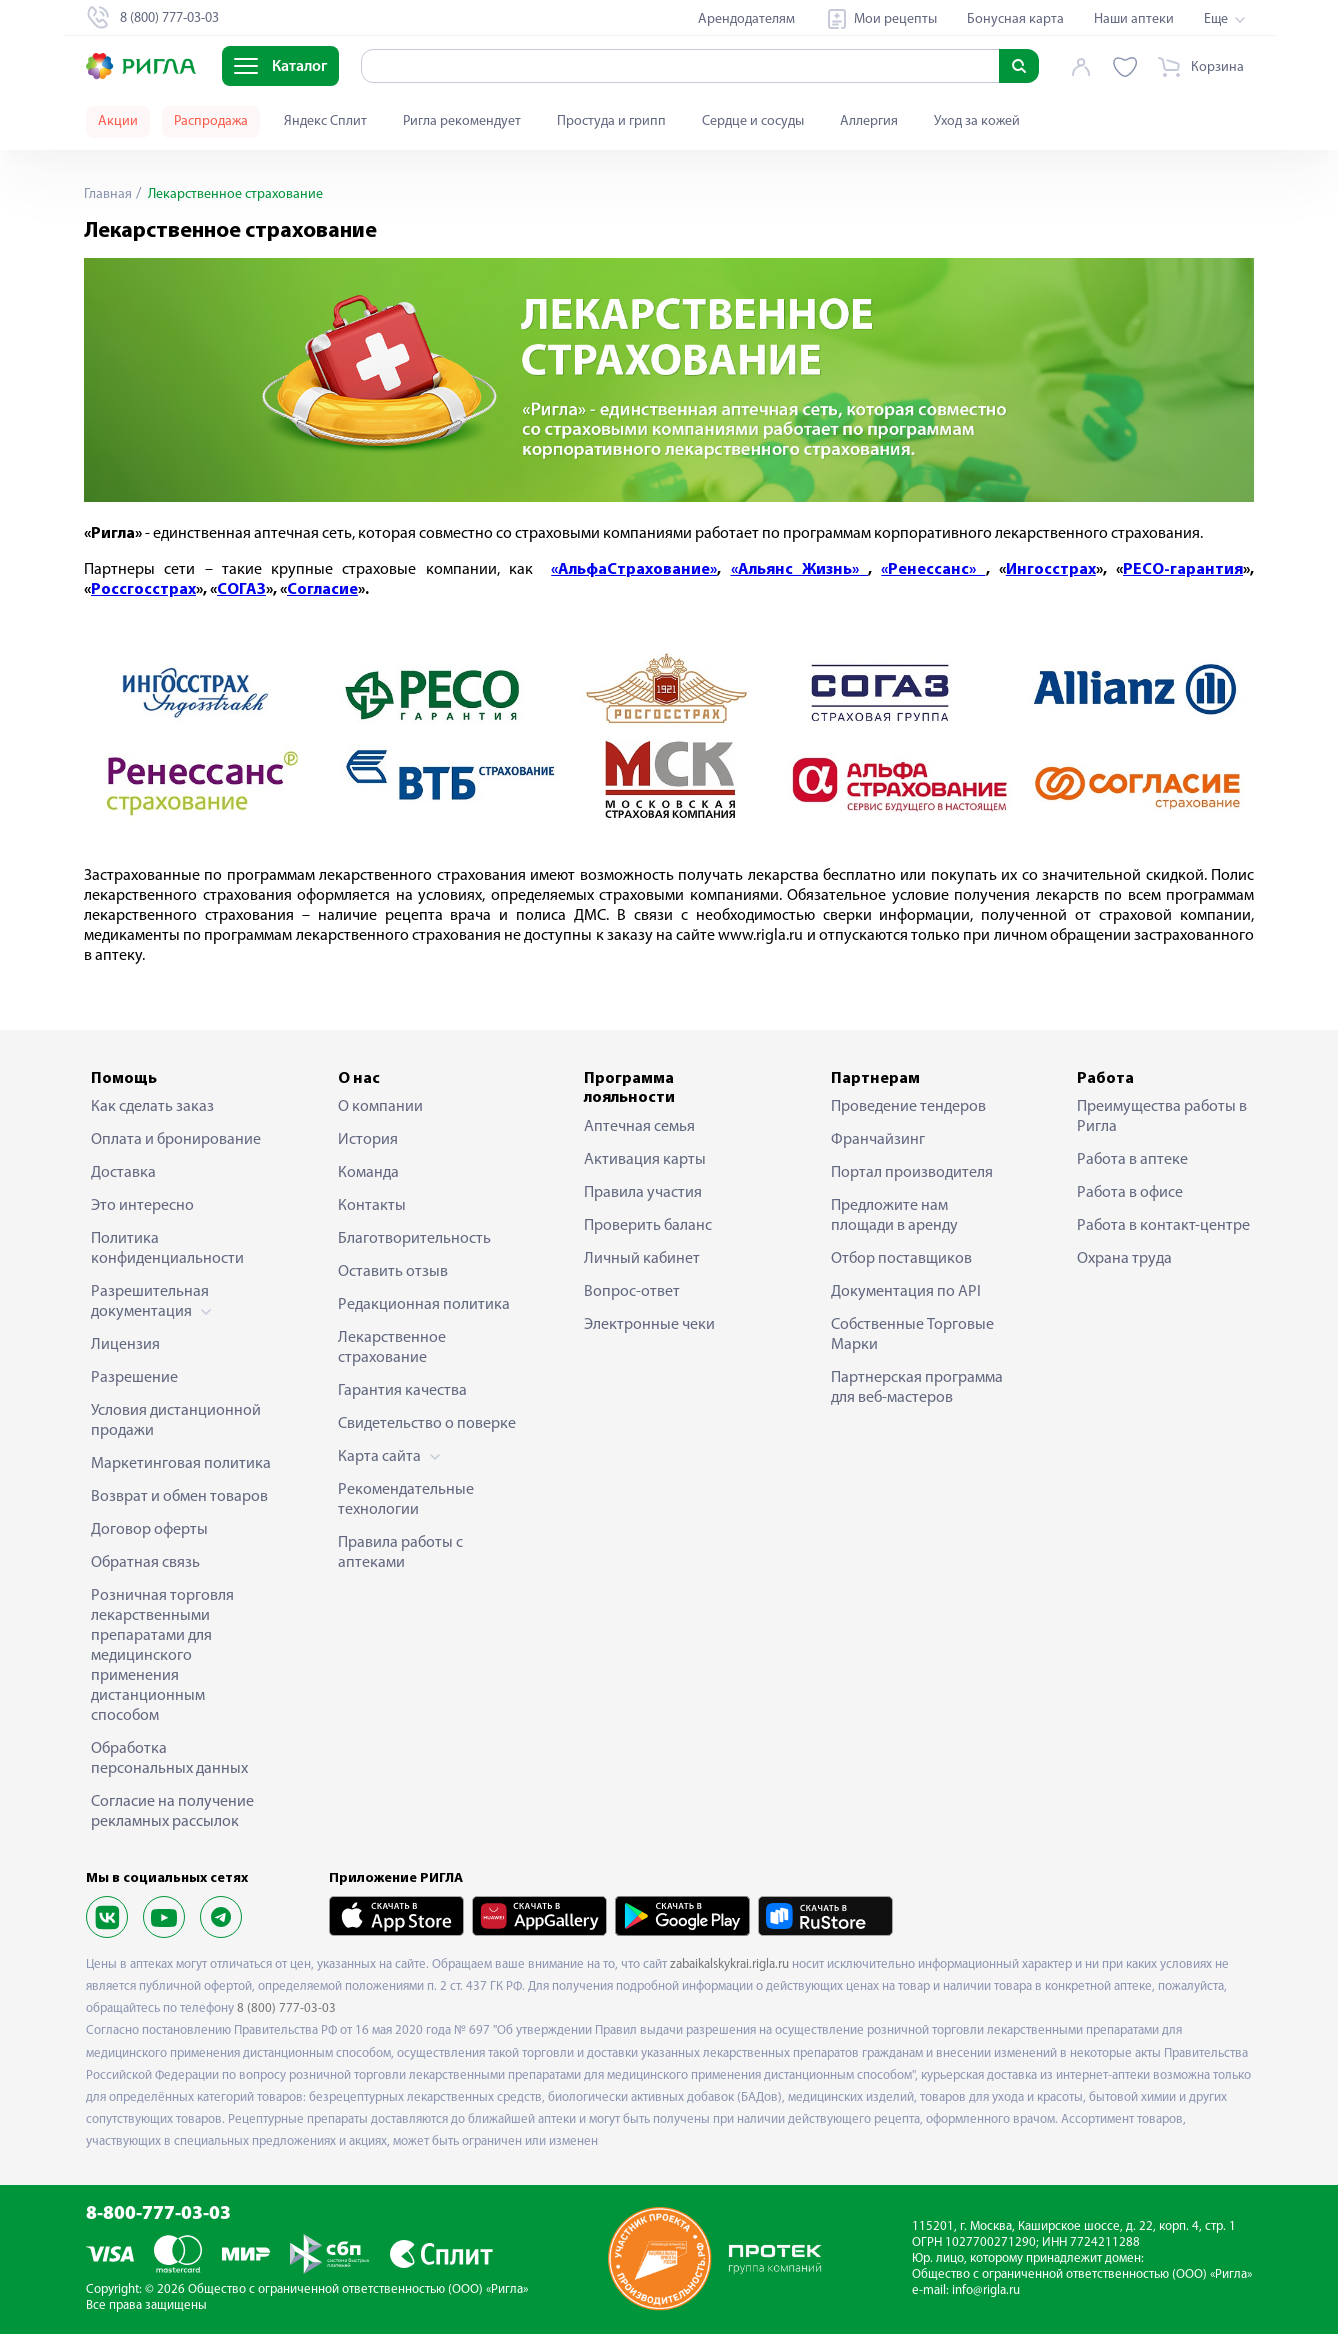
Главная (108, 194)
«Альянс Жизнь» (800, 570)
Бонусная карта (1015, 19)
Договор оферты (149, 1530)
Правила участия (643, 1193)
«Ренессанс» (933, 570)
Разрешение (134, 1378)
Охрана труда (1124, 1259)
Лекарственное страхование (392, 1348)
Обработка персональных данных (169, 1759)
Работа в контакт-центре (1163, 1226)
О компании (380, 1107)
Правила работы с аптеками (400, 1553)
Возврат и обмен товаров (179, 1497)
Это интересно (142, 1206)
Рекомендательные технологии (406, 1500)
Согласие (322, 590)
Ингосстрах (1051, 570)
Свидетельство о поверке (427, 1424)
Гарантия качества (402, 1391)
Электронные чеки (649, 1325)
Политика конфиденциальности (167, 1249)
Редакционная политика (424, 1305)
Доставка (123, 1173)
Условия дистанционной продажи (176, 1421)
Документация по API (906, 1292)
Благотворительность (414, 1239)
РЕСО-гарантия (1183, 570)
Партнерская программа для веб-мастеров (917, 1388)
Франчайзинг (878, 1140)
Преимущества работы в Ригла (1162, 1117)
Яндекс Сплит (325, 121)
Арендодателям (746, 19)
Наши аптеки (1134, 19)
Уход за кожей (977, 121)
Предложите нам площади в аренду (894, 1216)
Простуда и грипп (611, 121)
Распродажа (211, 121)
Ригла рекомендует (462, 121)
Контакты (372, 1206)
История (368, 1140)
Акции (118, 121)
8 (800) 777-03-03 (286, 2008)
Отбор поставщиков (901, 1259)
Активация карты (645, 1160)
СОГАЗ (241, 590)
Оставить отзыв (393, 1272)
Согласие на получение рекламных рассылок (172, 1812)
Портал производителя (912, 1173)
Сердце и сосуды (753, 121)
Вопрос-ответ (632, 1292)
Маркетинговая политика (181, 1464)
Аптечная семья (639, 1127)
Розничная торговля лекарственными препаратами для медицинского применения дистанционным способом (162, 1656)
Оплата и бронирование (176, 1140)
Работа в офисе (1130, 1193)
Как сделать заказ (152, 1107)
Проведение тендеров (908, 1107)
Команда (368, 1173)
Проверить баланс (648, 1226)
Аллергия (869, 121)
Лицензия (125, 1345)
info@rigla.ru (986, 2290)
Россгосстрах (143, 590)
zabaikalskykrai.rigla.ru (729, 1964)
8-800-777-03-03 (158, 2214)
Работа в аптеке (1132, 1160)
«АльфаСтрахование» (634, 570)
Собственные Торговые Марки (912, 1335)
